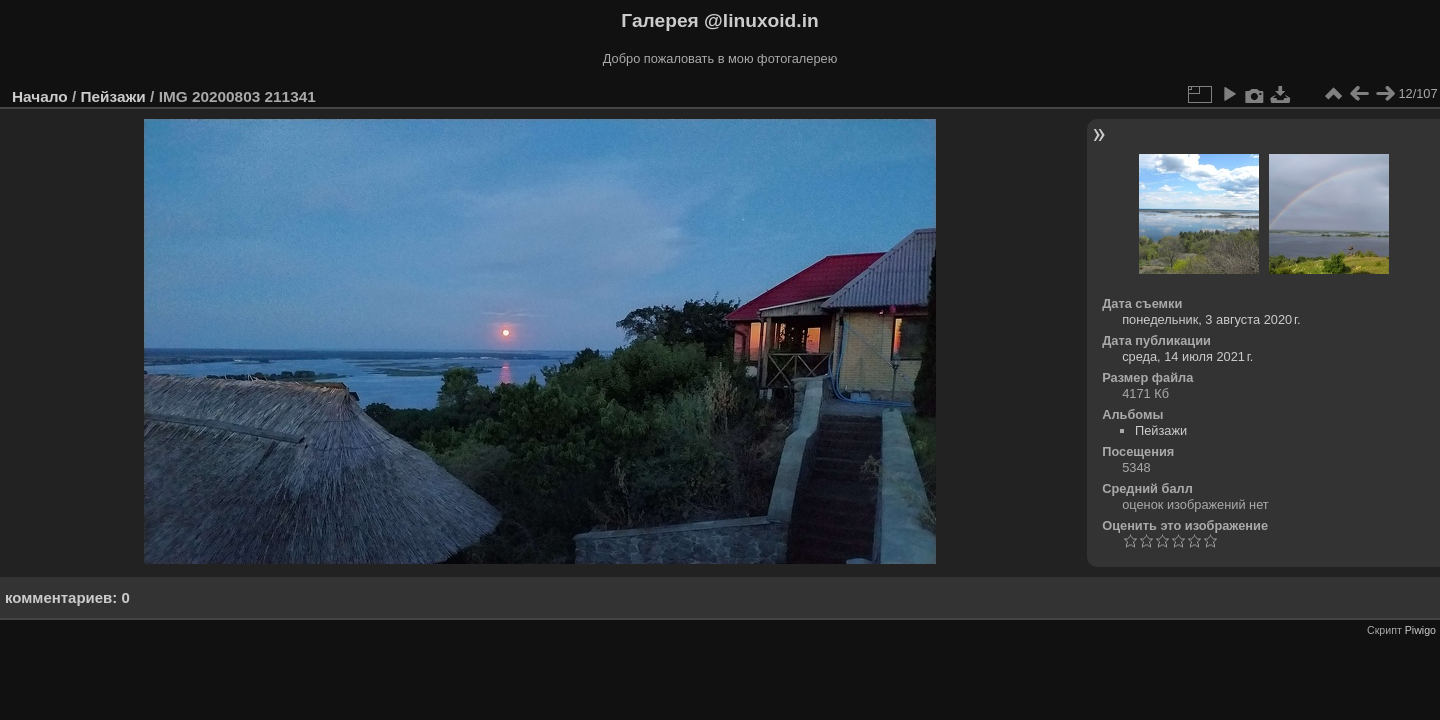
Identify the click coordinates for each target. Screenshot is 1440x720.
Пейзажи (112, 96)
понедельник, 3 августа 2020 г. (1211, 319)
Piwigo (1420, 630)
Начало (40, 96)
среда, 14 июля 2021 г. (1187, 356)
